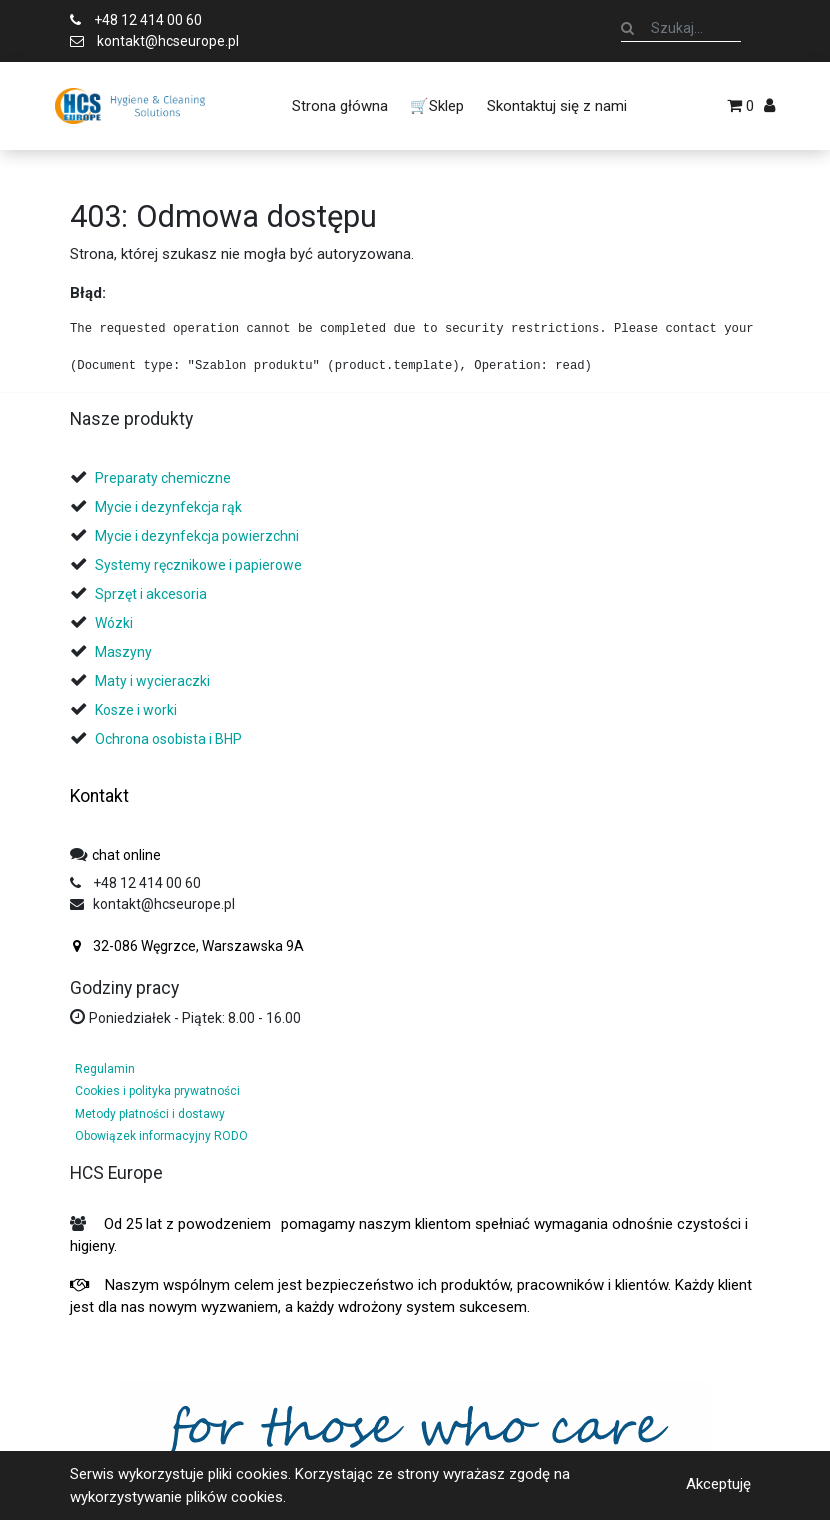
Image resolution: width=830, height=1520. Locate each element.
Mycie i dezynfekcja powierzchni (197, 536)
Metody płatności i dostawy (150, 1114)
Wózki (114, 623)
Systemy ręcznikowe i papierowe (200, 565)
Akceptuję (718, 1484)
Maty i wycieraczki (152, 681)
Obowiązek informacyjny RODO (161, 1136)
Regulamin (105, 1069)
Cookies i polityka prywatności (157, 1091)
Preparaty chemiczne (164, 478)
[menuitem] (340, 106)
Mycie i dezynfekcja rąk (168, 507)
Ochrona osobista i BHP (168, 739)
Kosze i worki (136, 710)
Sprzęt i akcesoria (151, 594)
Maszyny (123, 652)
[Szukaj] (627, 28)
